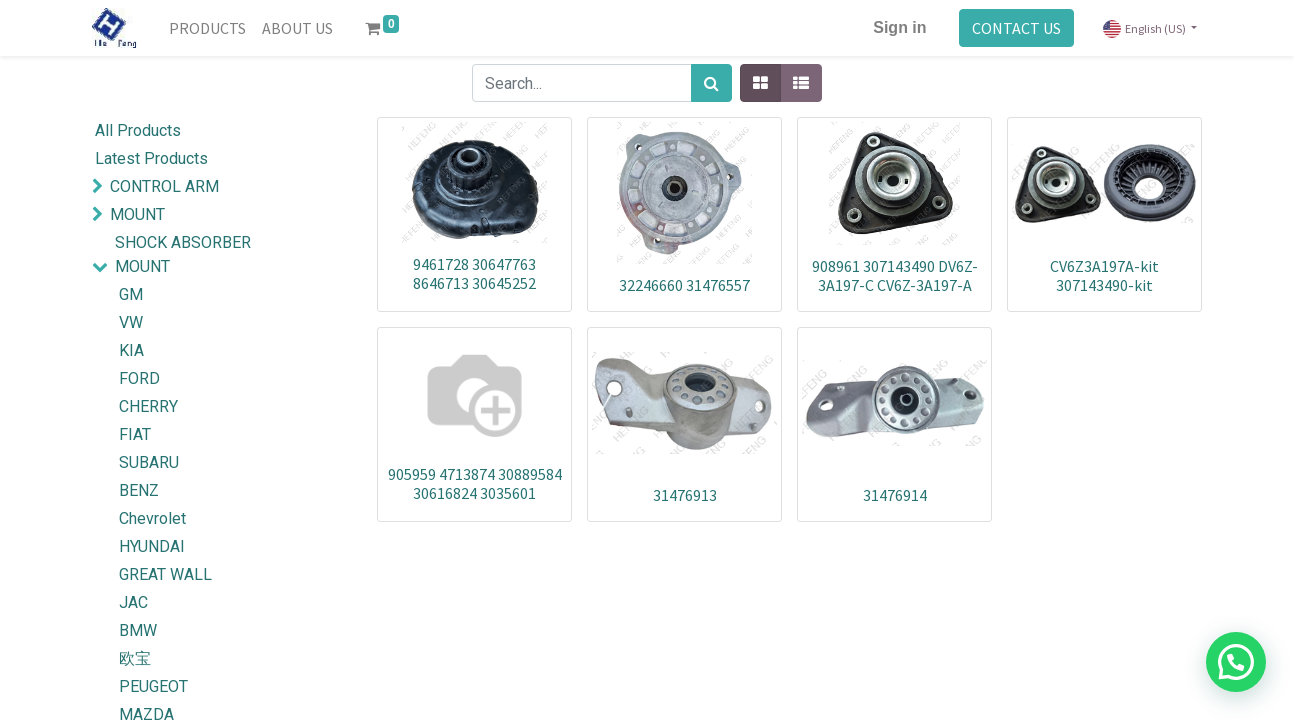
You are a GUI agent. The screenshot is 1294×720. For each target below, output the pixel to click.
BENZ (139, 490)
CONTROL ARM (164, 186)
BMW (138, 630)
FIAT (135, 434)
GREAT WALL (165, 574)
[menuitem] (207, 28)
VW (131, 322)
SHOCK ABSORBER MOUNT (183, 254)
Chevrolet (152, 518)
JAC (133, 602)
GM (131, 294)
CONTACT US (1016, 28)
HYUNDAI (152, 546)
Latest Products (151, 158)
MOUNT (137, 214)
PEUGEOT (153, 686)
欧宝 (135, 658)
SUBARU (149, 462)
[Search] (711, 83)
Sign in (899, 27)
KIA (131, 350)
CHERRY (148, 406)
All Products (138, 130)
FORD (139, 378)
